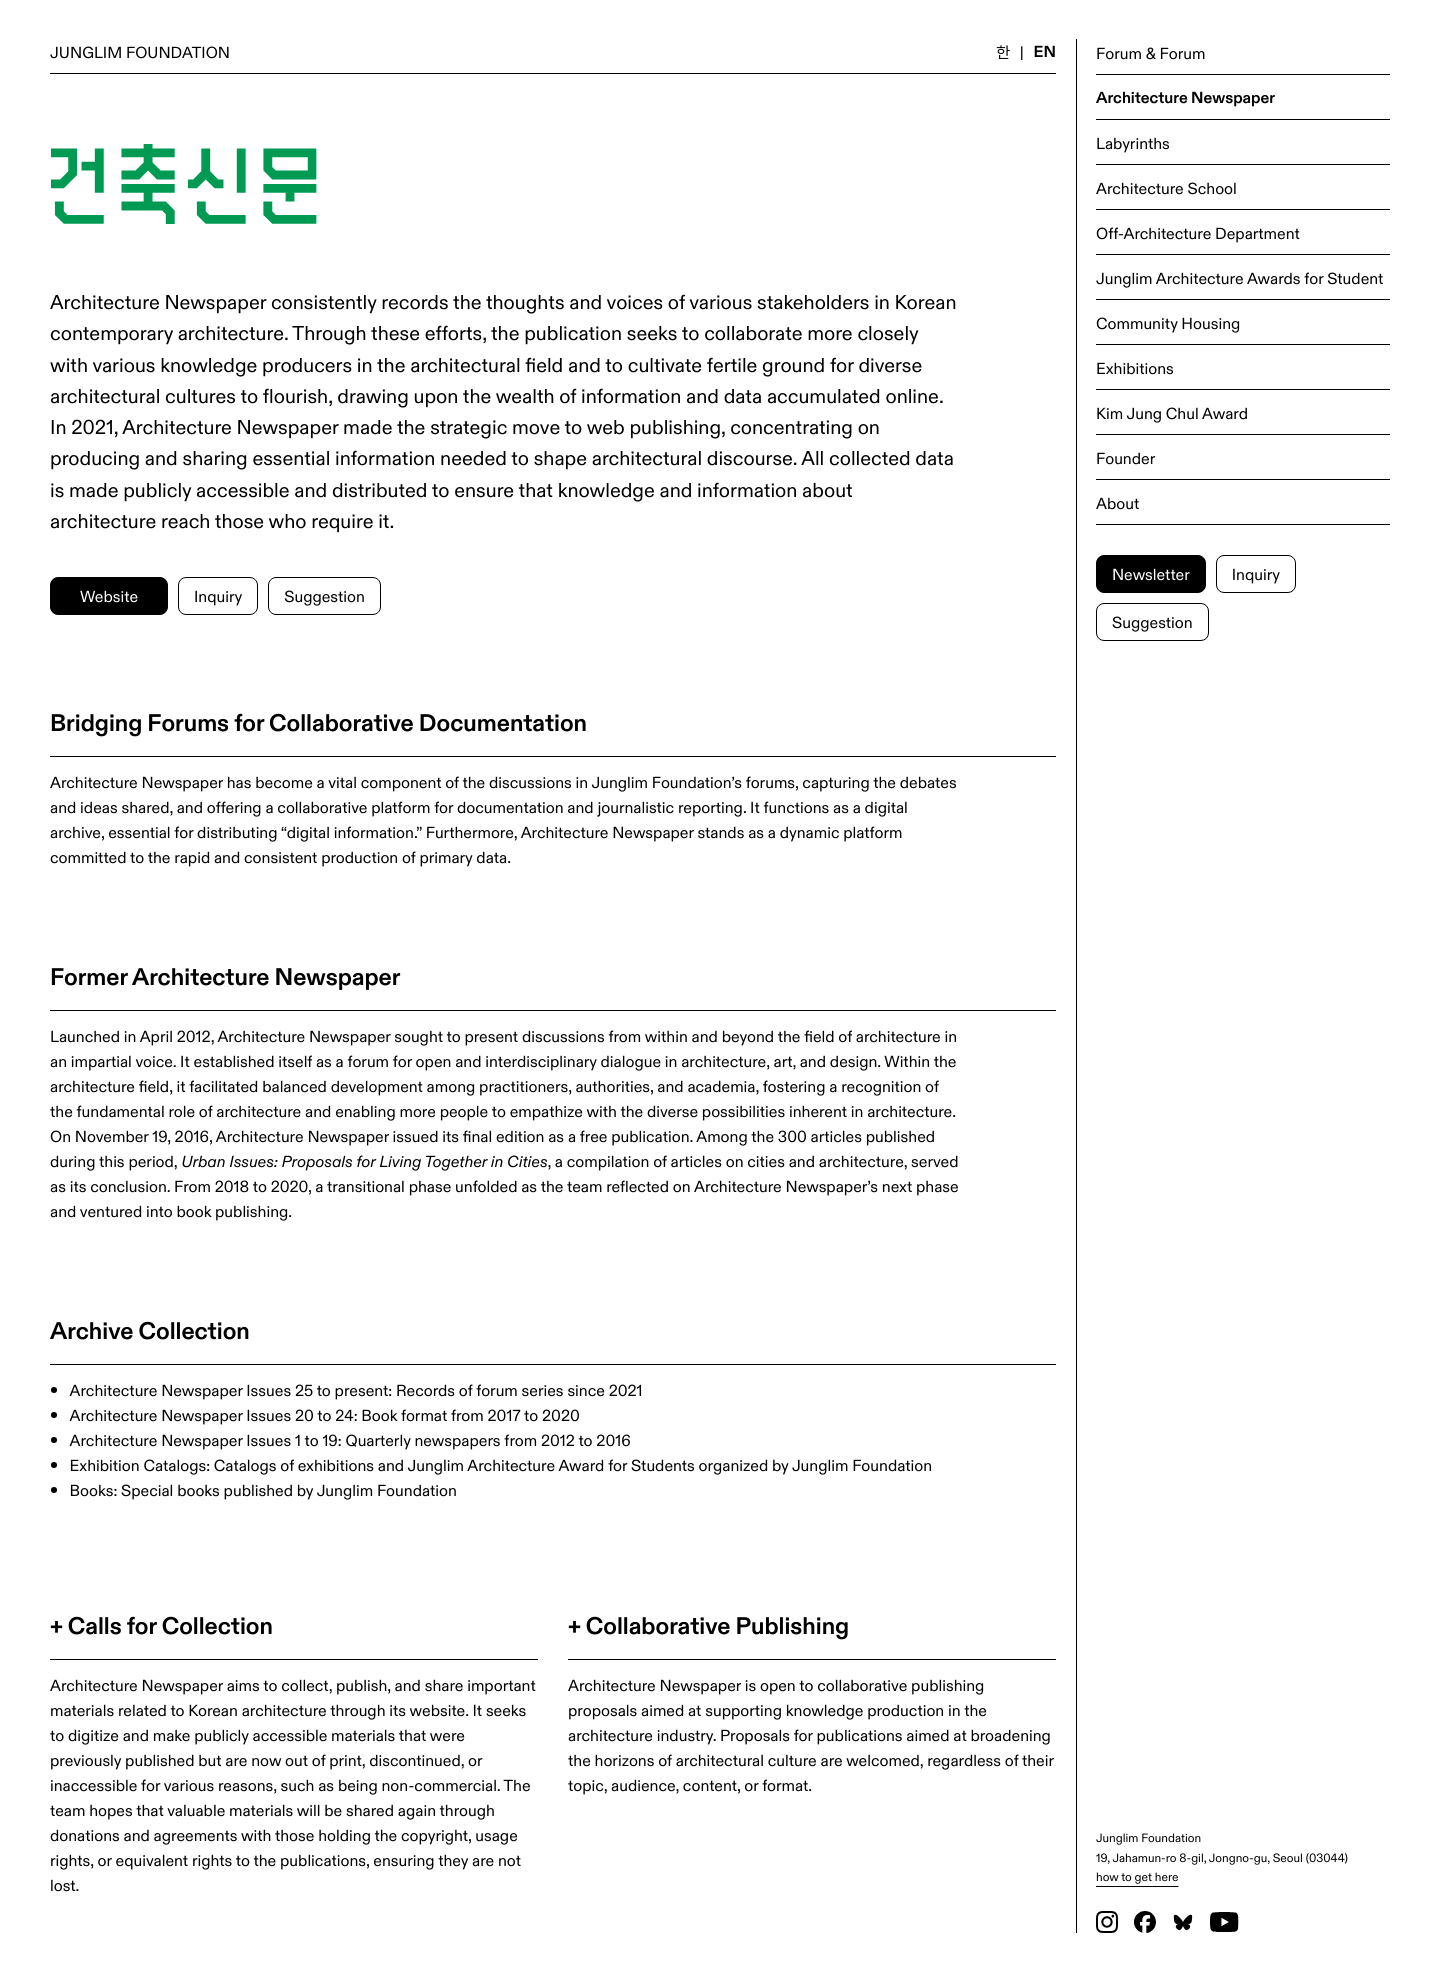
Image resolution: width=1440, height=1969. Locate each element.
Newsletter (1151, 573)
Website (109, 595)
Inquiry (1256, 573)
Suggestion (1152, 621)
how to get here (1137, 1876)
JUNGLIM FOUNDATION (140, 51)
